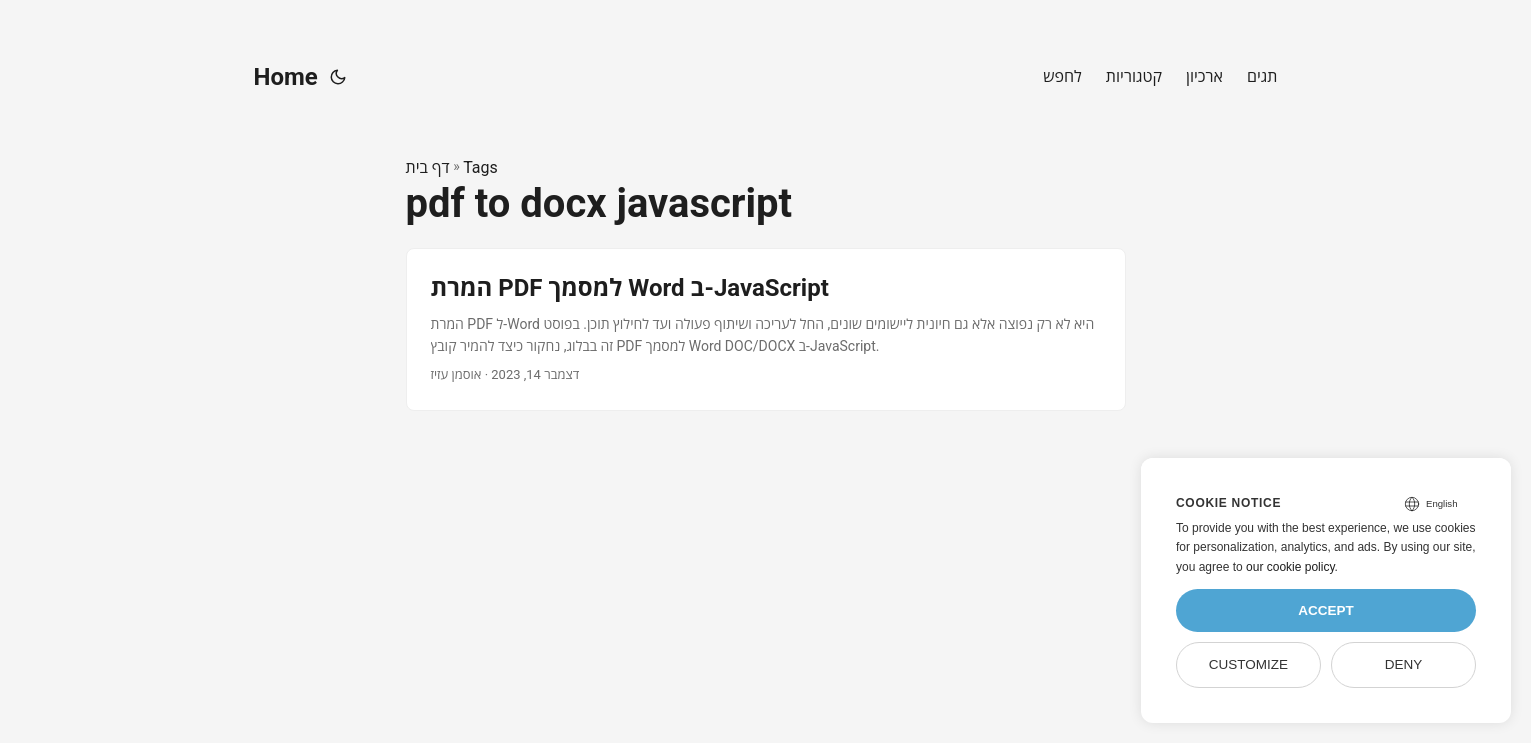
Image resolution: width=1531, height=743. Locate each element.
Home (286, 77)
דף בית (428, 167)
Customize (1248, 664)
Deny (1404, 664)
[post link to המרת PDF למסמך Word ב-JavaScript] (766, 329)
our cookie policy (1290, 567)
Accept (1326, 610)
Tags (480, 167)
